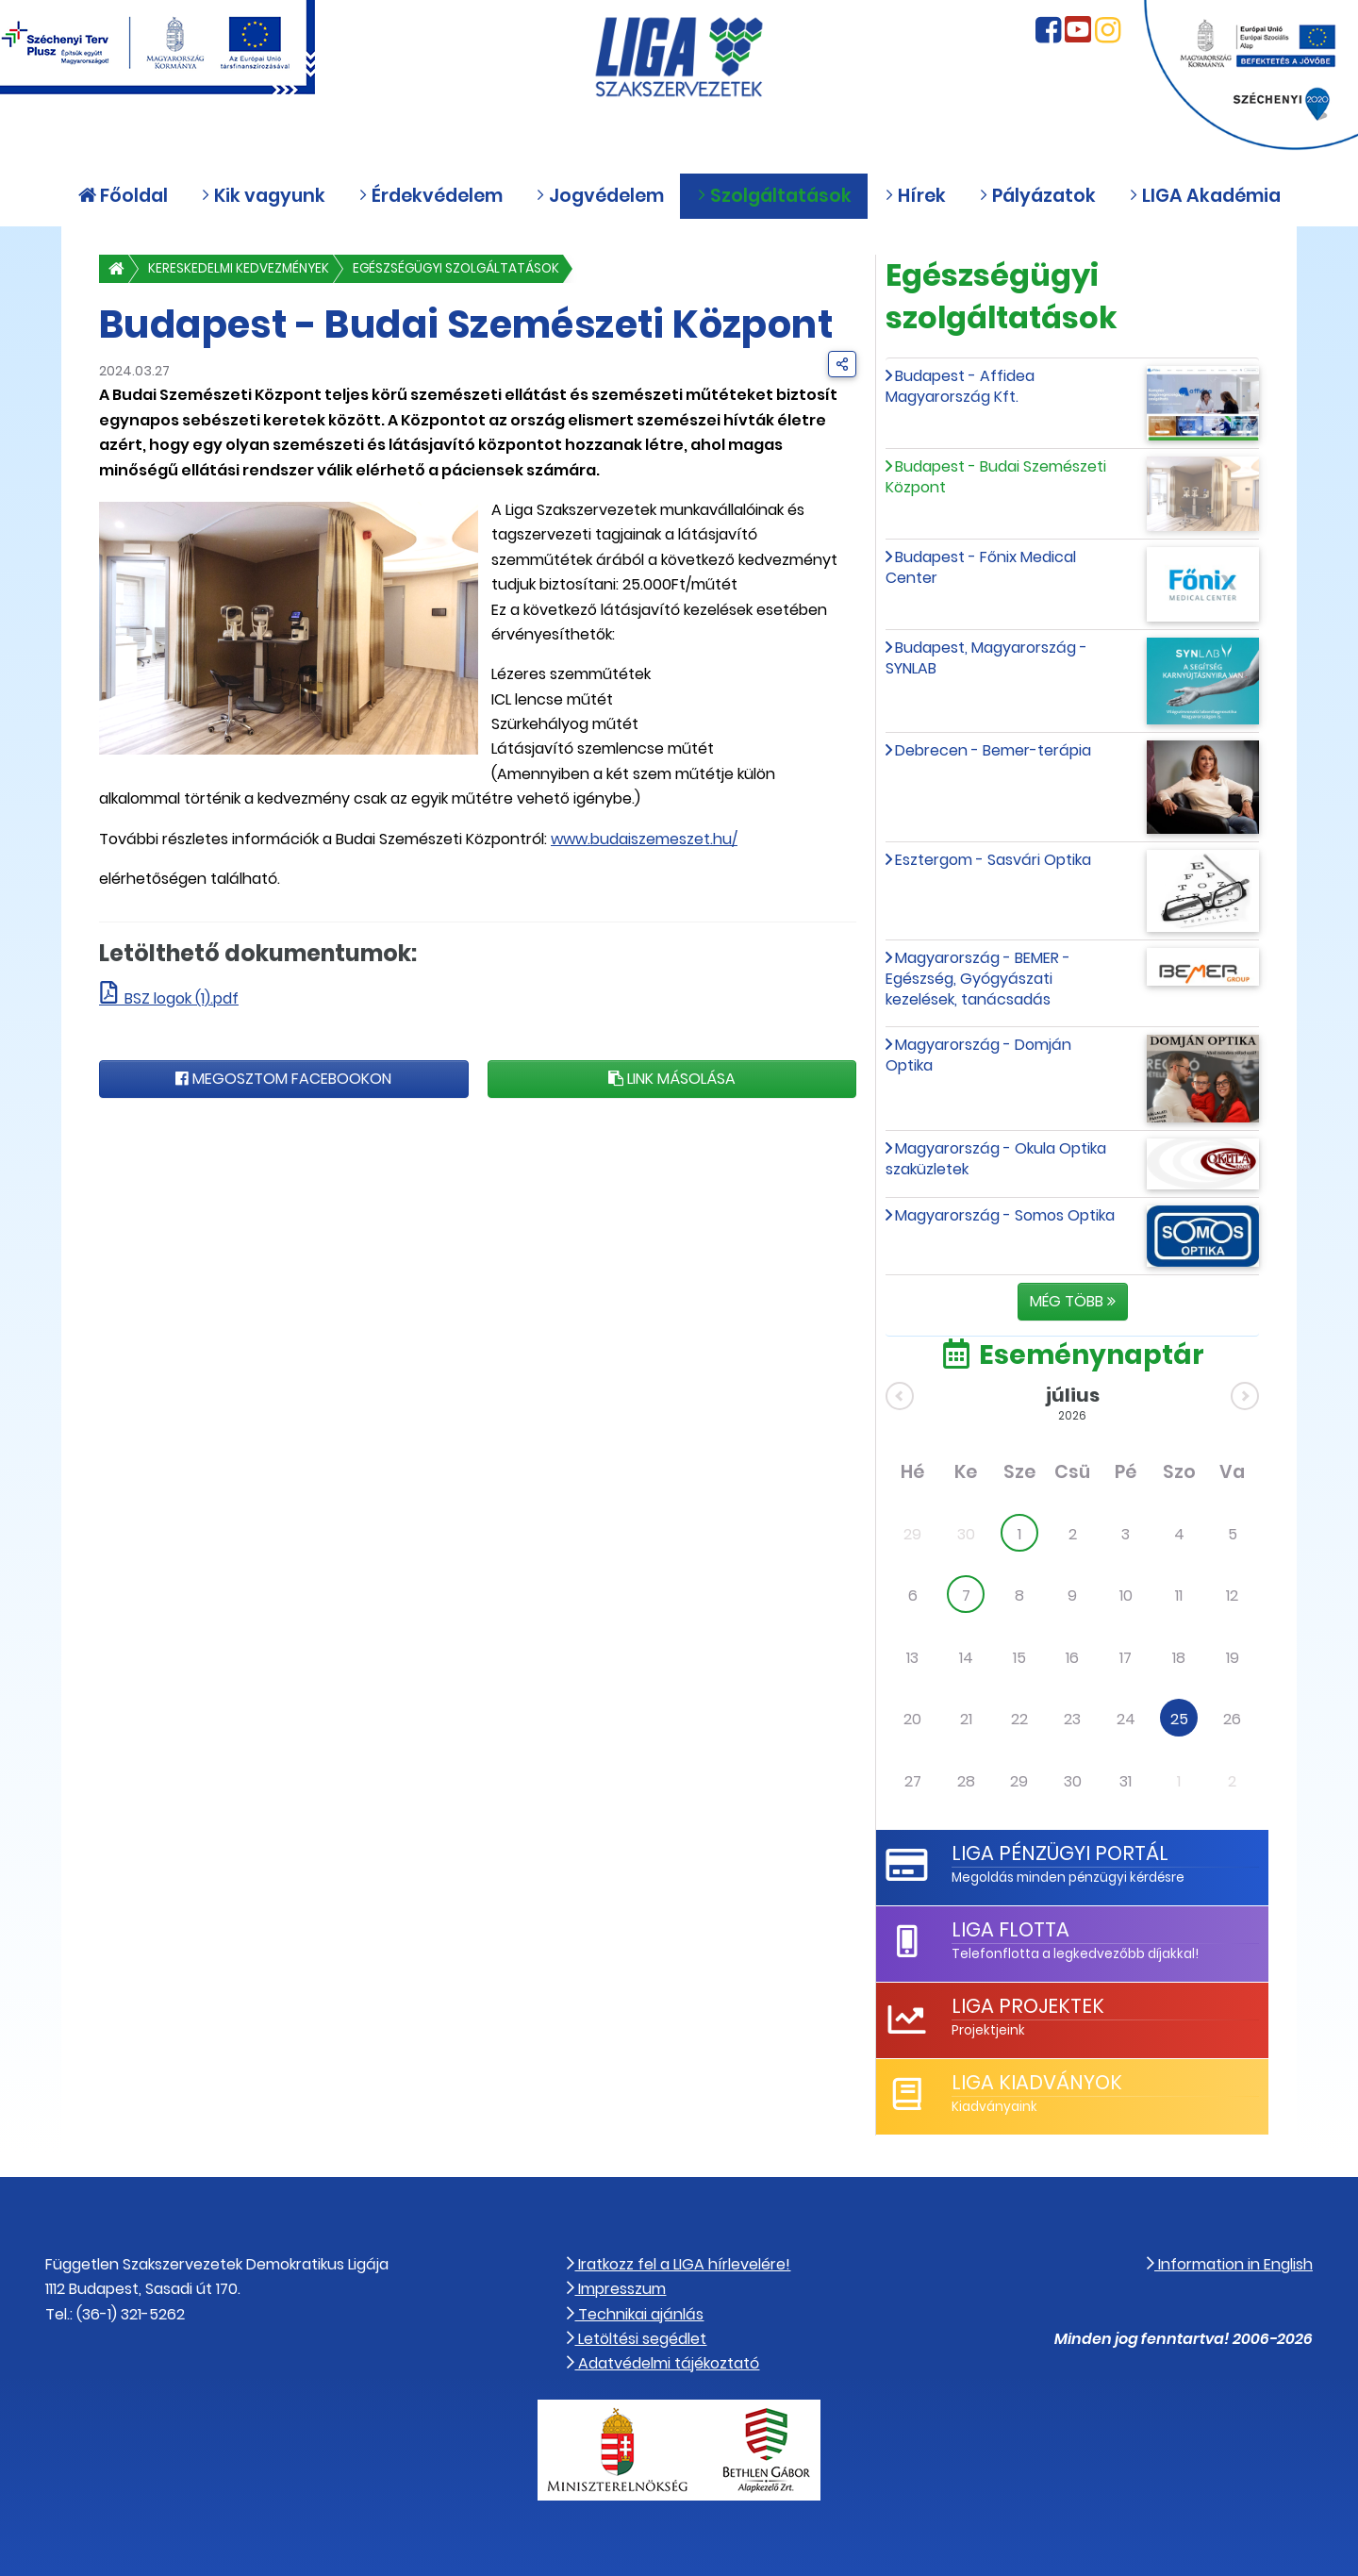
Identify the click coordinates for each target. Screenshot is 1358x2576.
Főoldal (123, 195)
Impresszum (616, 2289)
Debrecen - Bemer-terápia (993, 750)
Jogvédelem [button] (600, 195)
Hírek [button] (915, 195)
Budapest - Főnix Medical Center (981, 567)
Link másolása (672, 1078)
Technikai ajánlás (635, 2314)
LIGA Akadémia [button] (1205, 195)
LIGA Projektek (1028, 2005)
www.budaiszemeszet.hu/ (644, 839)
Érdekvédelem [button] (430, 195)
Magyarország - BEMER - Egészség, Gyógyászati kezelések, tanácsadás (978, 979)
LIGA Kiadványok (1037, 2082)
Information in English (1230, 2264)
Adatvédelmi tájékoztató (663, 2363)
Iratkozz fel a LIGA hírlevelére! (678, 2264)
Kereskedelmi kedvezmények (238, 268)
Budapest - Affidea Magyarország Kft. (960, 386)
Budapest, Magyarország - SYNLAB (986, 658)
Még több (1073, 1301)
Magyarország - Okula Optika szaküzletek (996, 1159)
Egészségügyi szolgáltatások (456, 268)
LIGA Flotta (1010, 1929)
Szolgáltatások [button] (774, 195)
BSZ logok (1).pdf (181, 998)
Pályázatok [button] (1037, 195)
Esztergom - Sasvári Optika (993, 860)
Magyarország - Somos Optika (1005, 1215)
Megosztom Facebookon (283, 1078)
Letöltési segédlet (636, 2339)
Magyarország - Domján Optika (978, 1055)
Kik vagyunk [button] (263, 195)
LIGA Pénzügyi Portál (1060, 1853)
